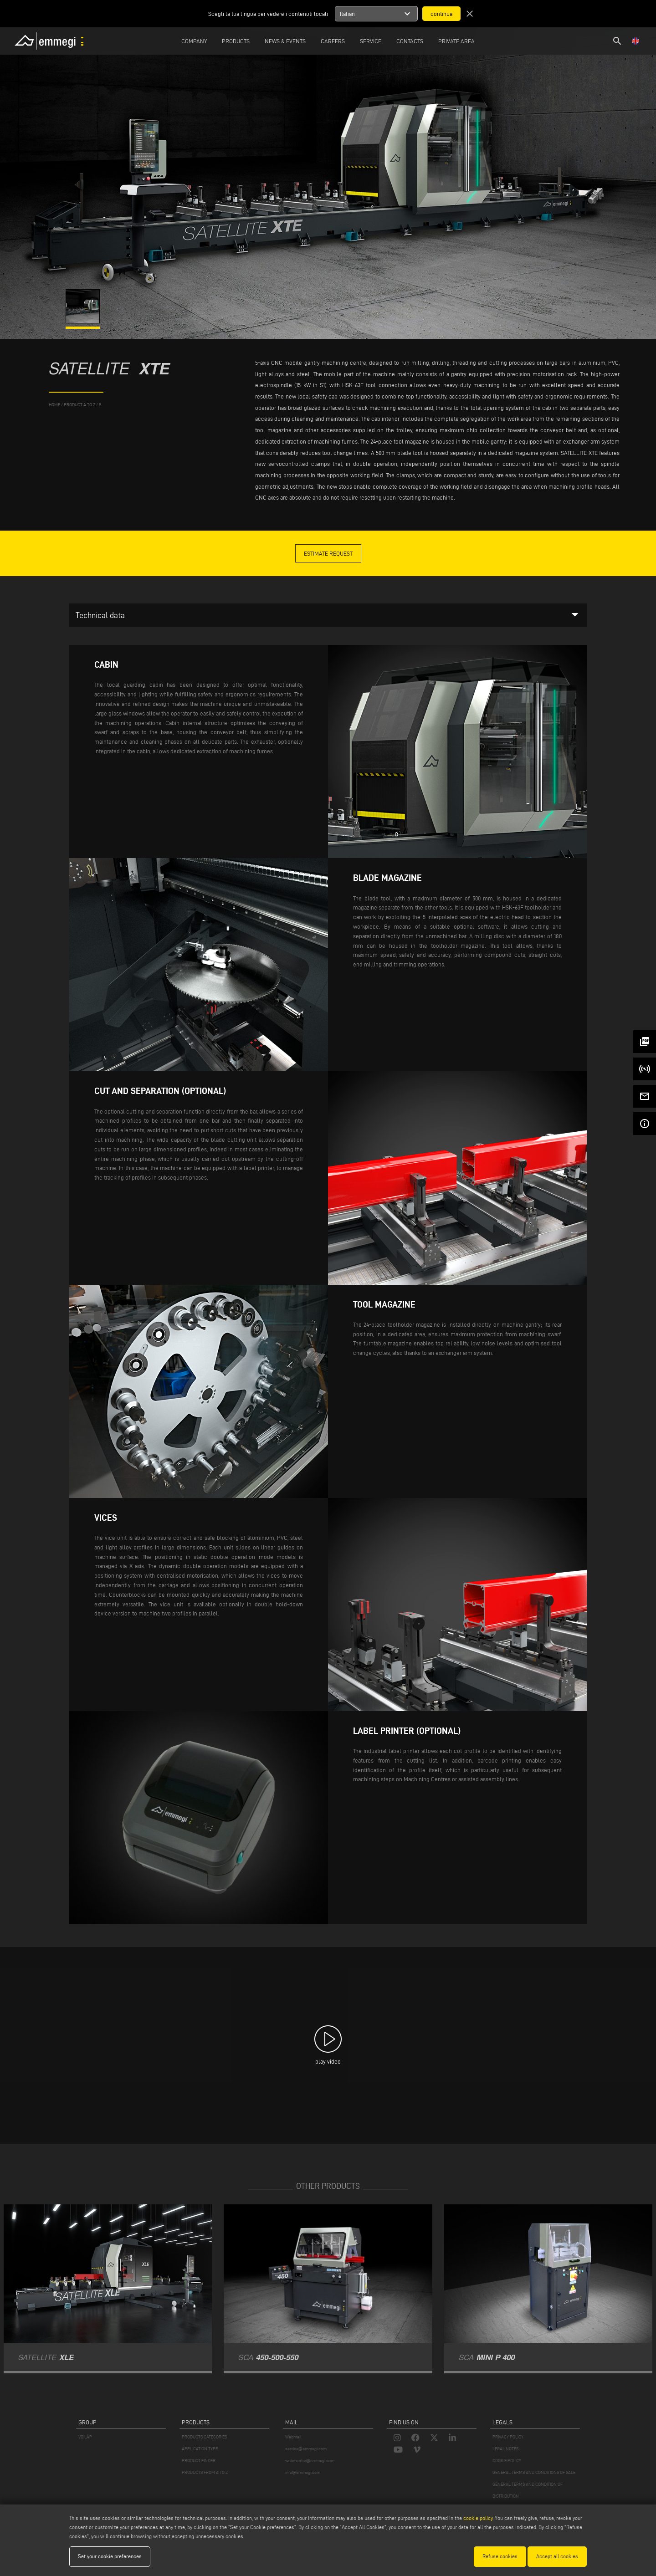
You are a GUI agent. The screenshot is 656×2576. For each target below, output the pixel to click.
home (54, 404)
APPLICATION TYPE (200, 2448)
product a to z (79, 404)
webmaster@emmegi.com (309, 2460)
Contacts (409, 41)
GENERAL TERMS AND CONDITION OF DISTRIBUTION (527, 2490)
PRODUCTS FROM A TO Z (205, 2472)
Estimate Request (328, 553)
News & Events (285, 41)
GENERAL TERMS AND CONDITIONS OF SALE (533, 2472)
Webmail (293, 2436)
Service (370, 41)
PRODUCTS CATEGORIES (204, 2436)
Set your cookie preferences (110, 2556)
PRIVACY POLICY (507, 2436)
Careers (333, 41)
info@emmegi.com (302, 2472)
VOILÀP (85, 2436)
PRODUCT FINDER (198, 2460)
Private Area (456, 41)
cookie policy (477, 2518)
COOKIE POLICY (506, 2460)
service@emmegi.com (306, 2448)
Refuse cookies (500, 2556)
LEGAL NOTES (505, 2448)
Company (194, 41)
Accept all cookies (557, 2556)
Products (236, 41)
